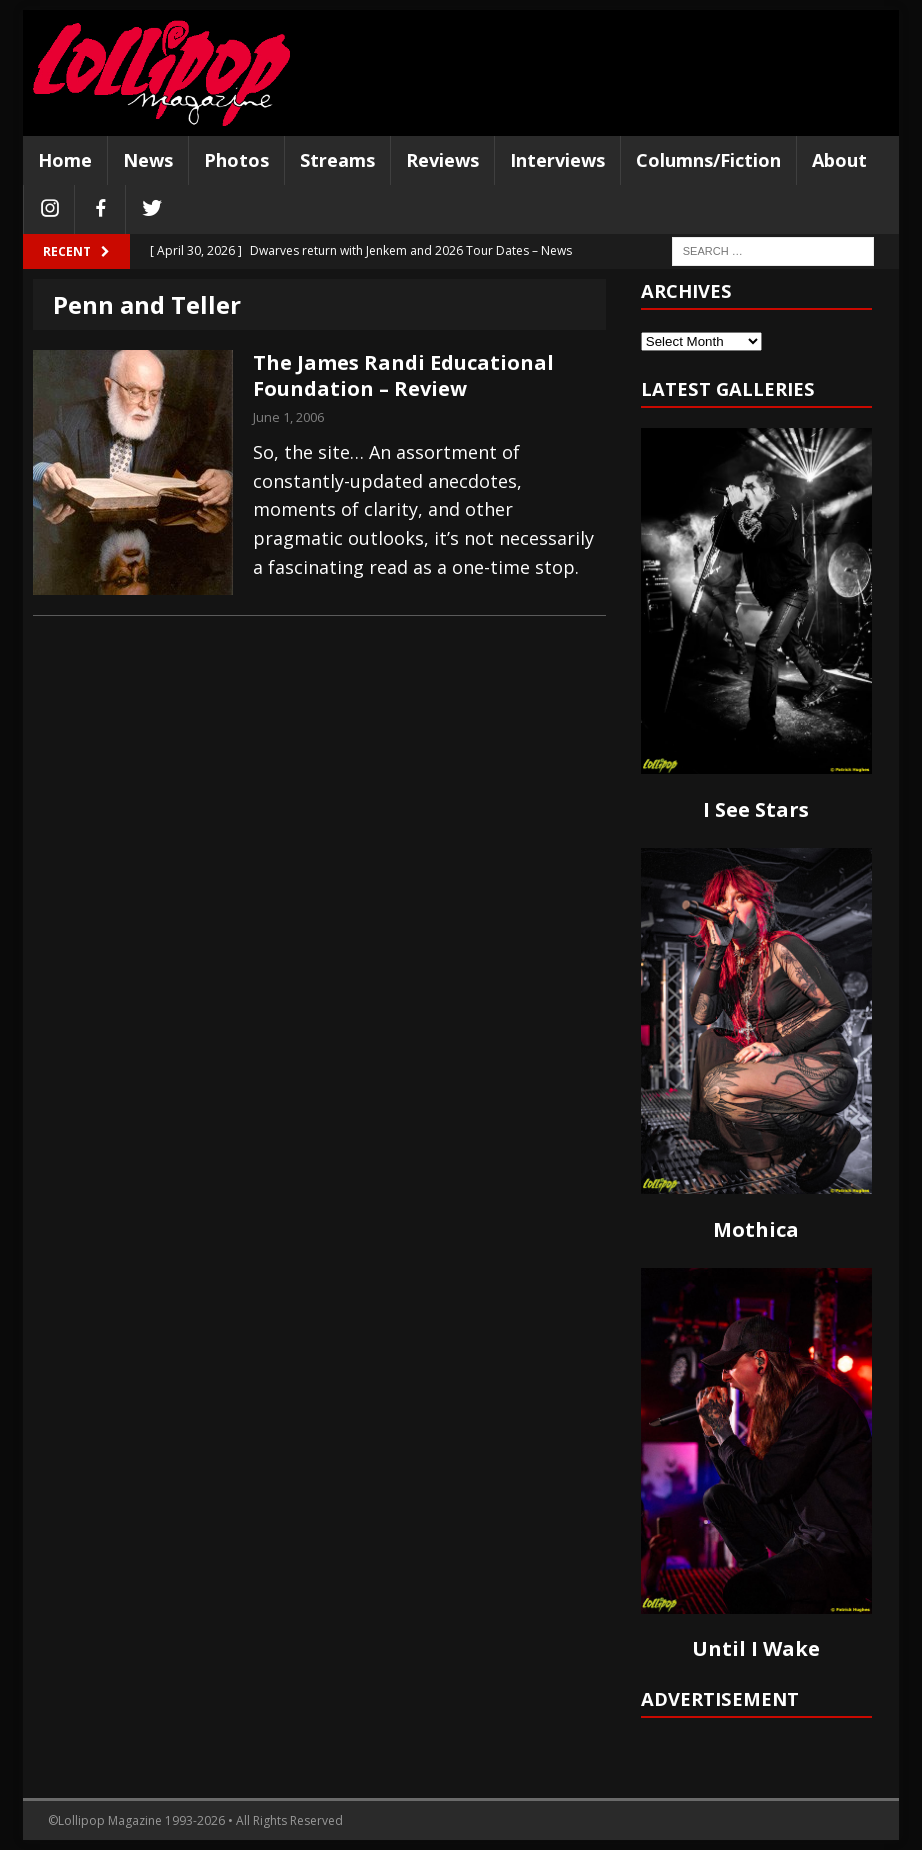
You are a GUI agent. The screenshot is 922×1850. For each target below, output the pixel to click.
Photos (236, 160)
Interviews (557, 160)
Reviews (442, 160)
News (148, 160)
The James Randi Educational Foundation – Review (403, 375)
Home (65, 160)
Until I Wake (756, 1648)
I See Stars (756, 809)
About (839, 160)
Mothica (756, 1229)
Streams (337, 160)
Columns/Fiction (708, 160)
